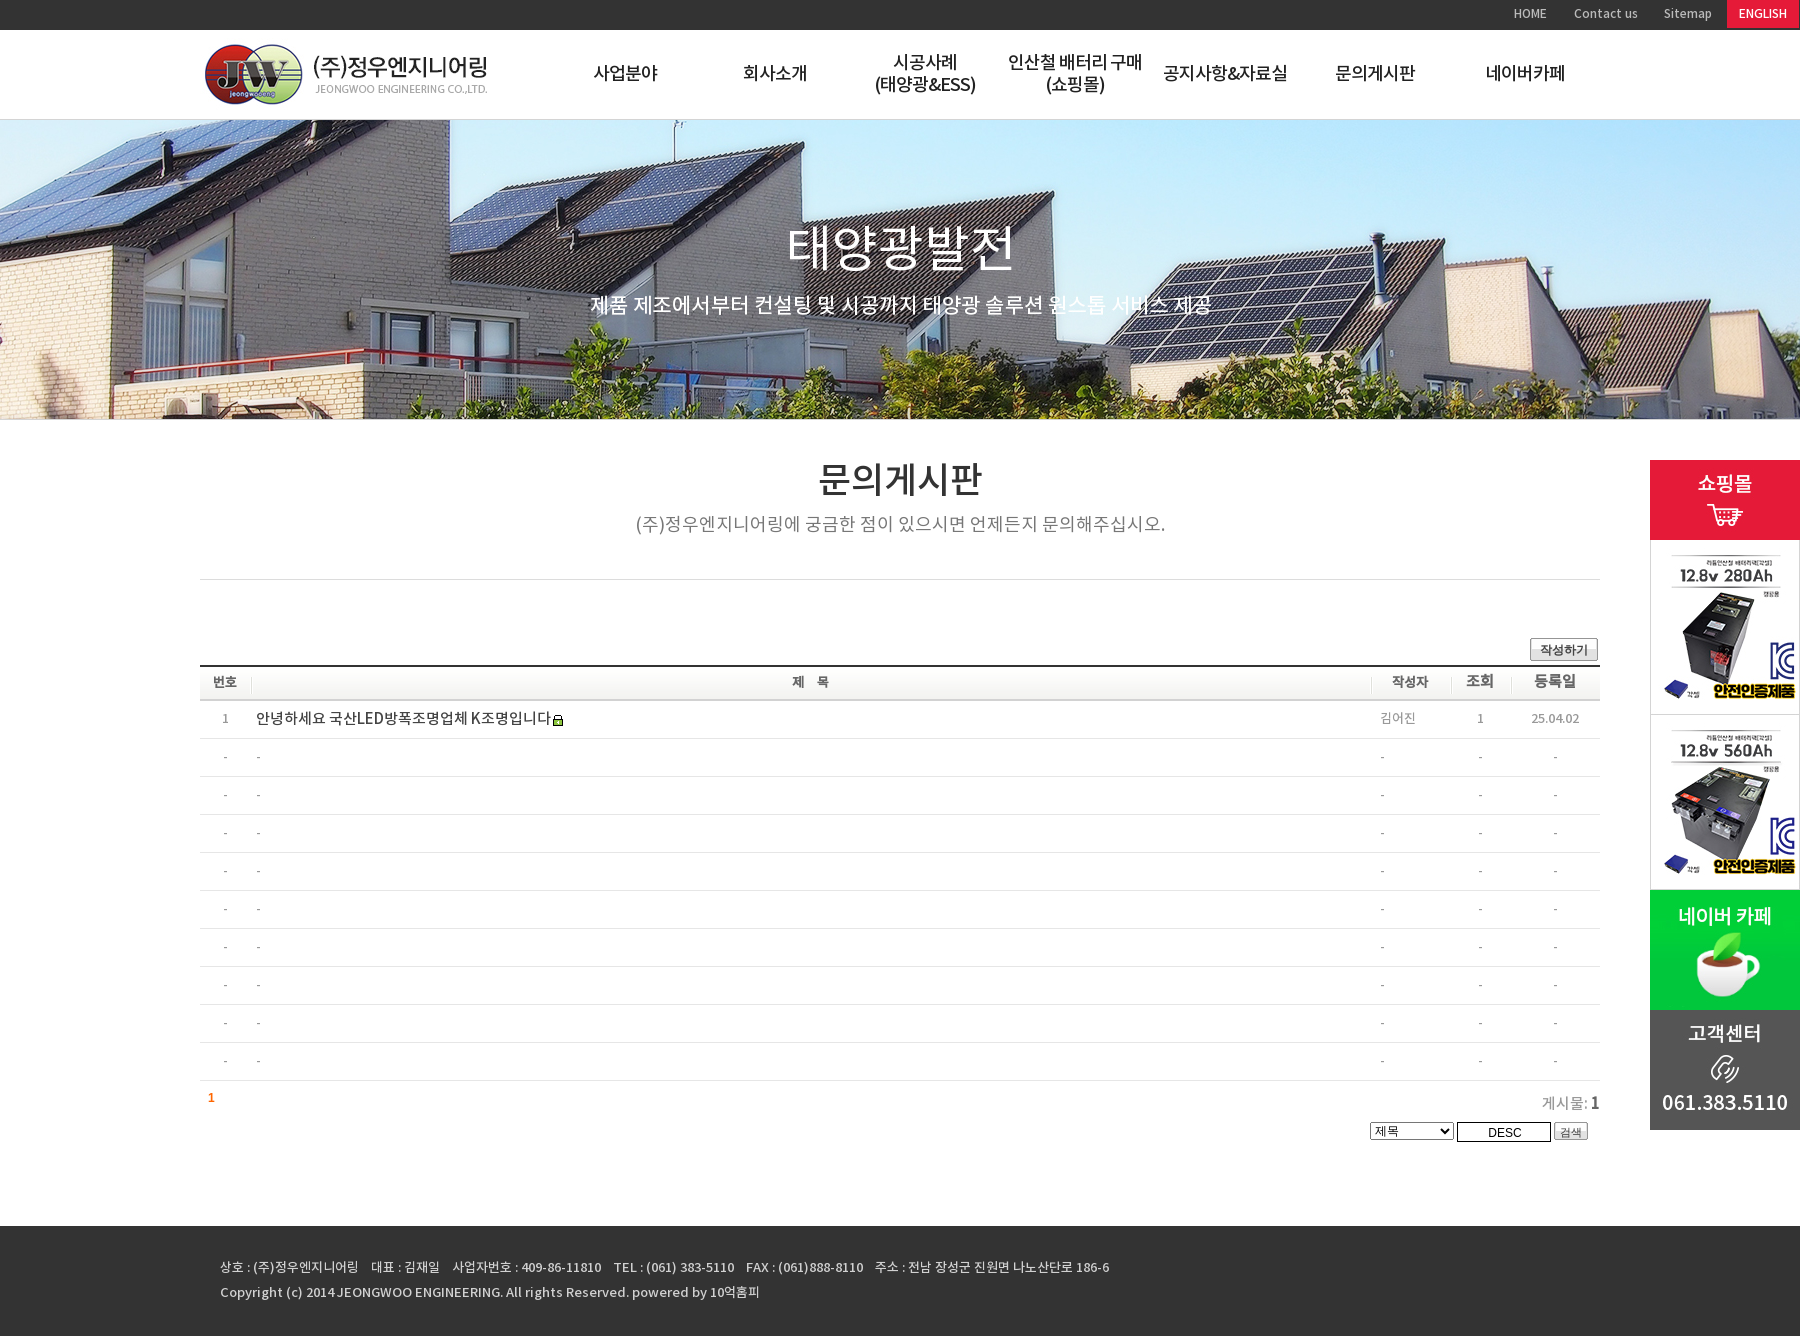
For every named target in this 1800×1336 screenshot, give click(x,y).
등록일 (1555, 682)
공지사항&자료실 (1225, 74)
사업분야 (625, 74)
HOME (1530, 14)
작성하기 (1564, 650)
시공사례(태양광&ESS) (925, 74)
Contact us (1606, 14)
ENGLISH (1763, 14)
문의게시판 (1375, 74)
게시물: (1571, 1104)
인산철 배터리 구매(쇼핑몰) (1075, 74)
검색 (1571, 1132)
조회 (1480, 682)
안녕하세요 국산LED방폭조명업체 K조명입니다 (403, 719)
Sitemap (1688, 14)
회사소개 (775, 74)
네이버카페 (1525, 74)
